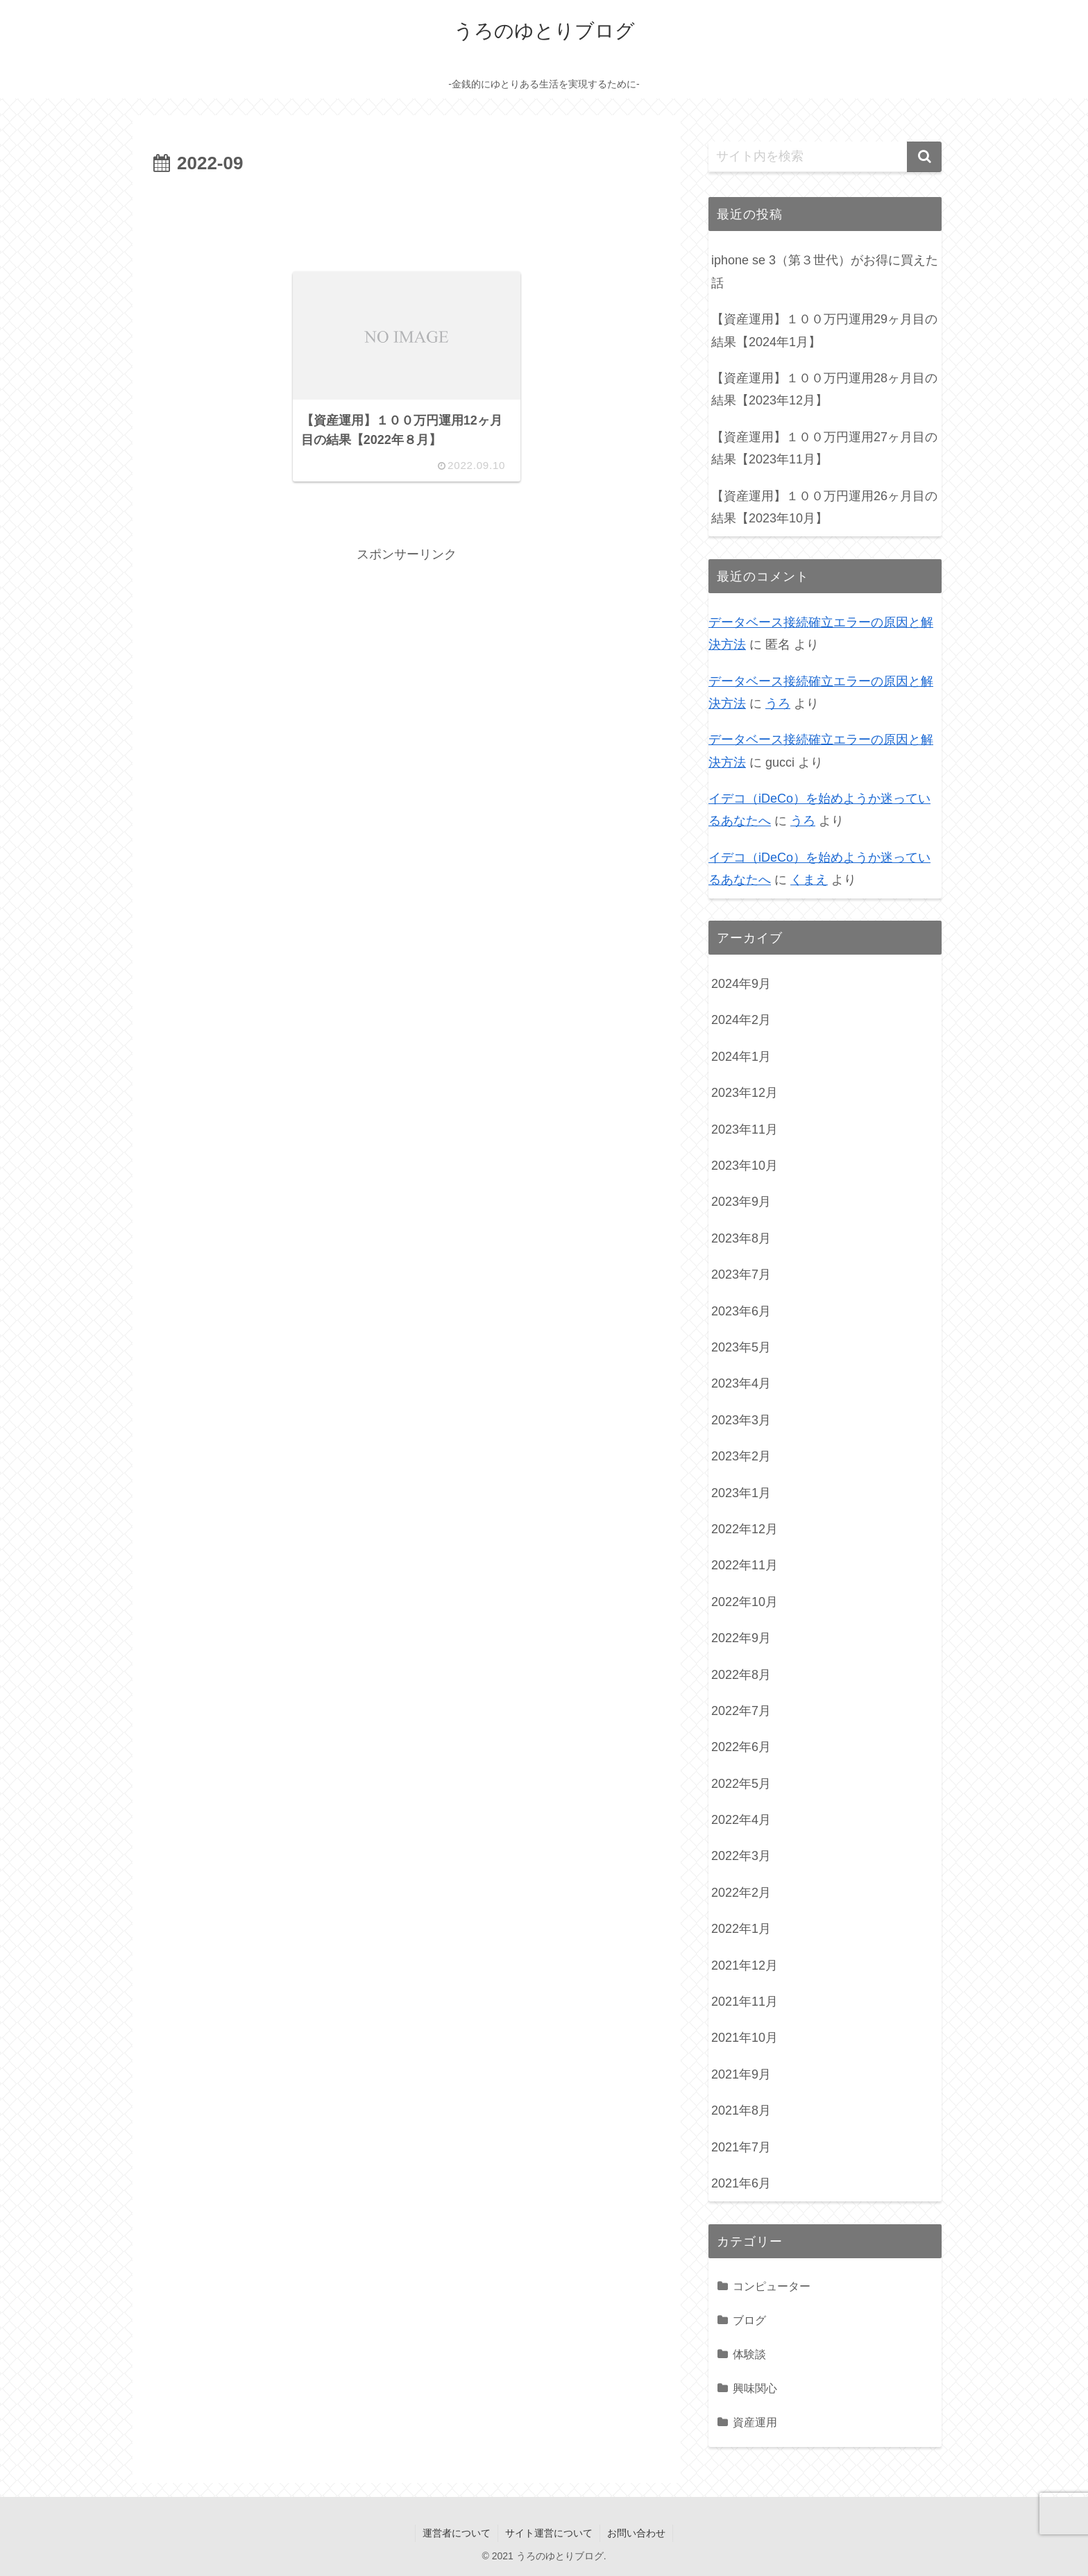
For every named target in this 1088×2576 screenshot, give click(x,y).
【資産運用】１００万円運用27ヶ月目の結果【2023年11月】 (824, 448)
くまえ (809, 880)
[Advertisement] (406, 218)
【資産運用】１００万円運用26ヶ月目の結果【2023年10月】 (824, 507)
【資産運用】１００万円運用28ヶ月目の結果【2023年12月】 (824, 389)
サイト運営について (549, 2533)
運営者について (457, 2533)
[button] (924, 157)
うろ (777, 703)
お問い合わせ (636, 2533)
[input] (825, 157)
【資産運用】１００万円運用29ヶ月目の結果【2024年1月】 (824, 330)
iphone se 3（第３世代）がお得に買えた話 (824, 271)
